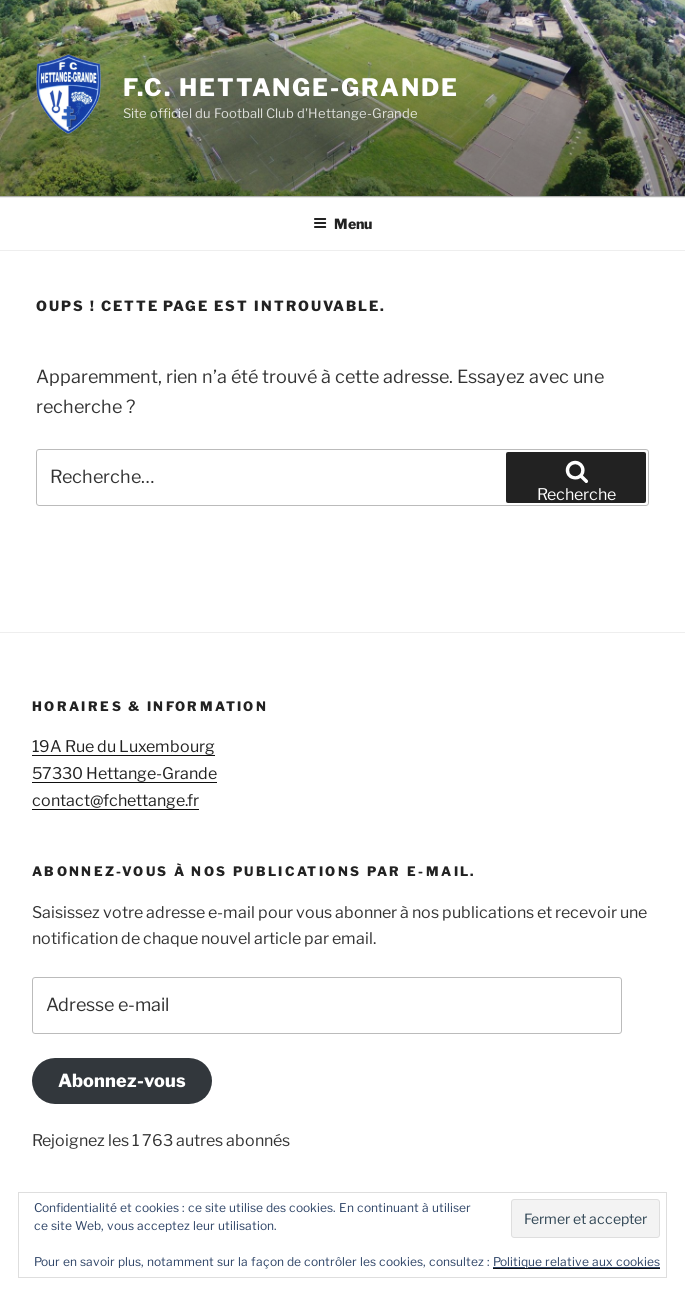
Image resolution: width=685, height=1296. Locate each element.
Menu (342, 223)
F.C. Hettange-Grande (290, 87)
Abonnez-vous (122, 1080)
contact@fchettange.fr (115, 800)
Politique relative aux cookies (576, 1261)
